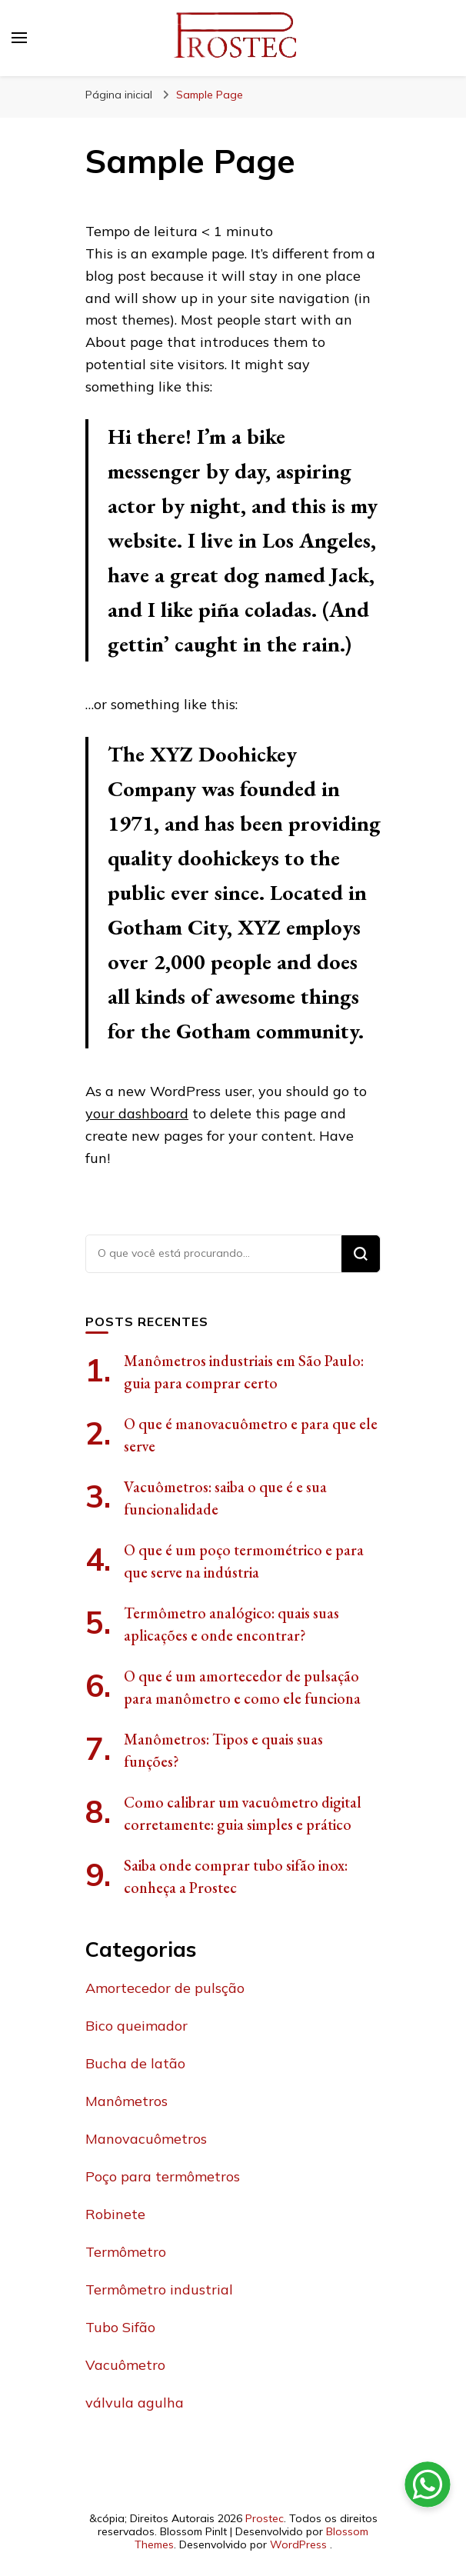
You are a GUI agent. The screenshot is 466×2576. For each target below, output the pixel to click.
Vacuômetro (125, 2365)
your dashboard (136, 1113)
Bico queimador (136, 2025)
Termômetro (125, 2252)
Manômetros (126, 2101)
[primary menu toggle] (19, 37)
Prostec (264, 2518)
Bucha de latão (135, 2063)
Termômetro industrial (159, 2289)
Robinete (115, 2214)
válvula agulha (134, 2402)
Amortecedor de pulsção (165, 1988)
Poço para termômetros (162, 2176)
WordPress (298, 2544)
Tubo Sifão (120, 2327)
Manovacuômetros (146, 2139)
